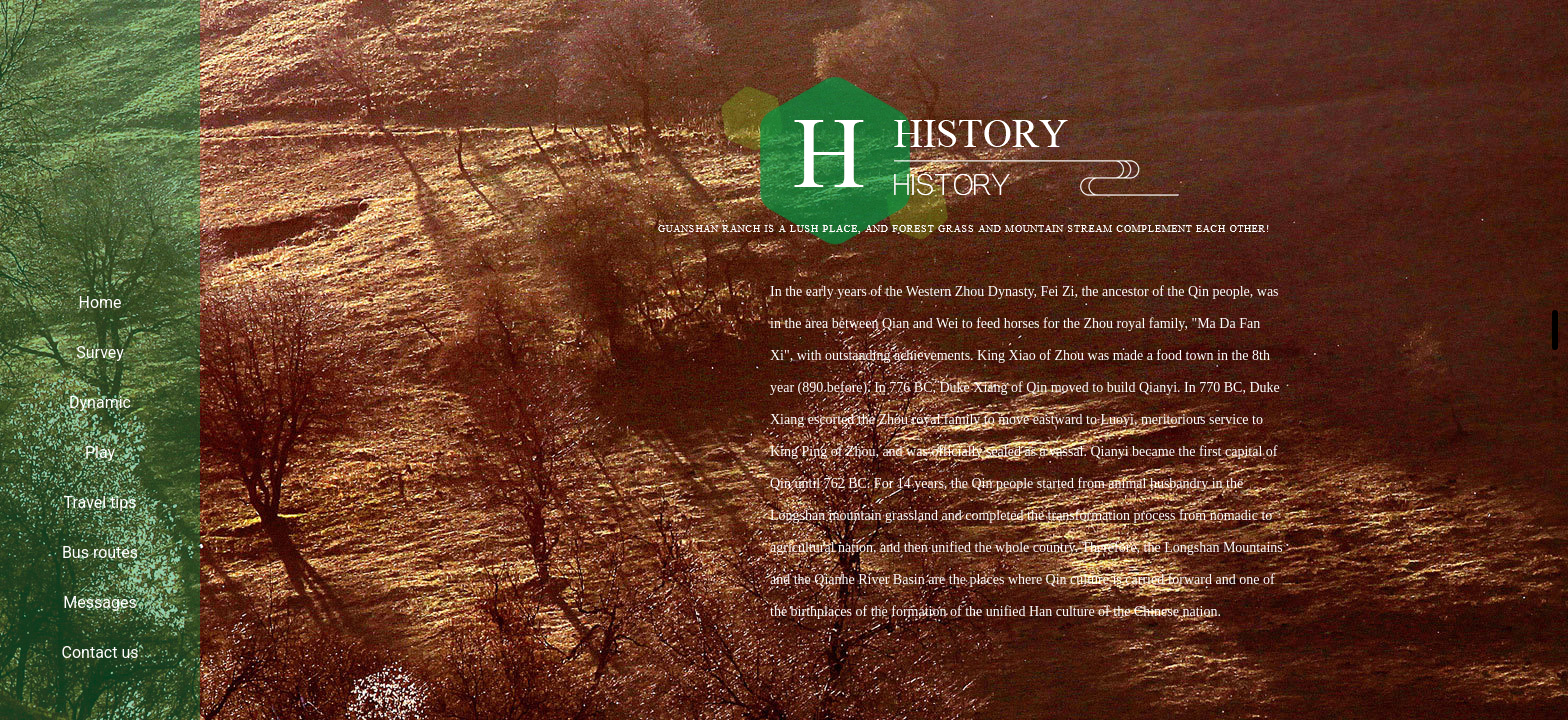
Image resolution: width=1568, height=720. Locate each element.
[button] (1555, 330)
